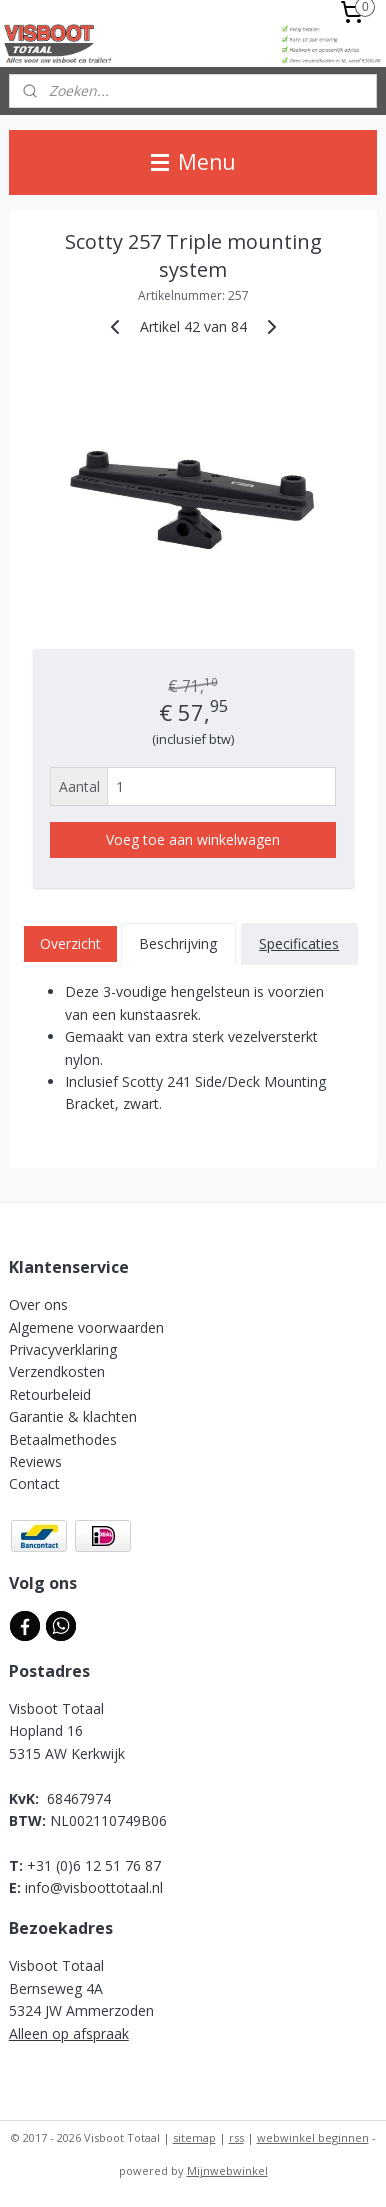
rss (236, 2137)
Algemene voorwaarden (86, 1327)
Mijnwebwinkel (227, 2170)
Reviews (35, 1461)
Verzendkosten (57, 1371)
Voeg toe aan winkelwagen (193, 840)
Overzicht (70, 943)
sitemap (194, 2137)
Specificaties (299, 943)
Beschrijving (178, 943)
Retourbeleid (50, 1394)
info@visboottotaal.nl (94, 1887)
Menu (193, 162)
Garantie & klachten (73, 1416)
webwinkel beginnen (313, 2137)
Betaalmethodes (63, 1439)
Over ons (38, 1304)
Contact (34, 1483)
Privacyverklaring (63, 1349)
